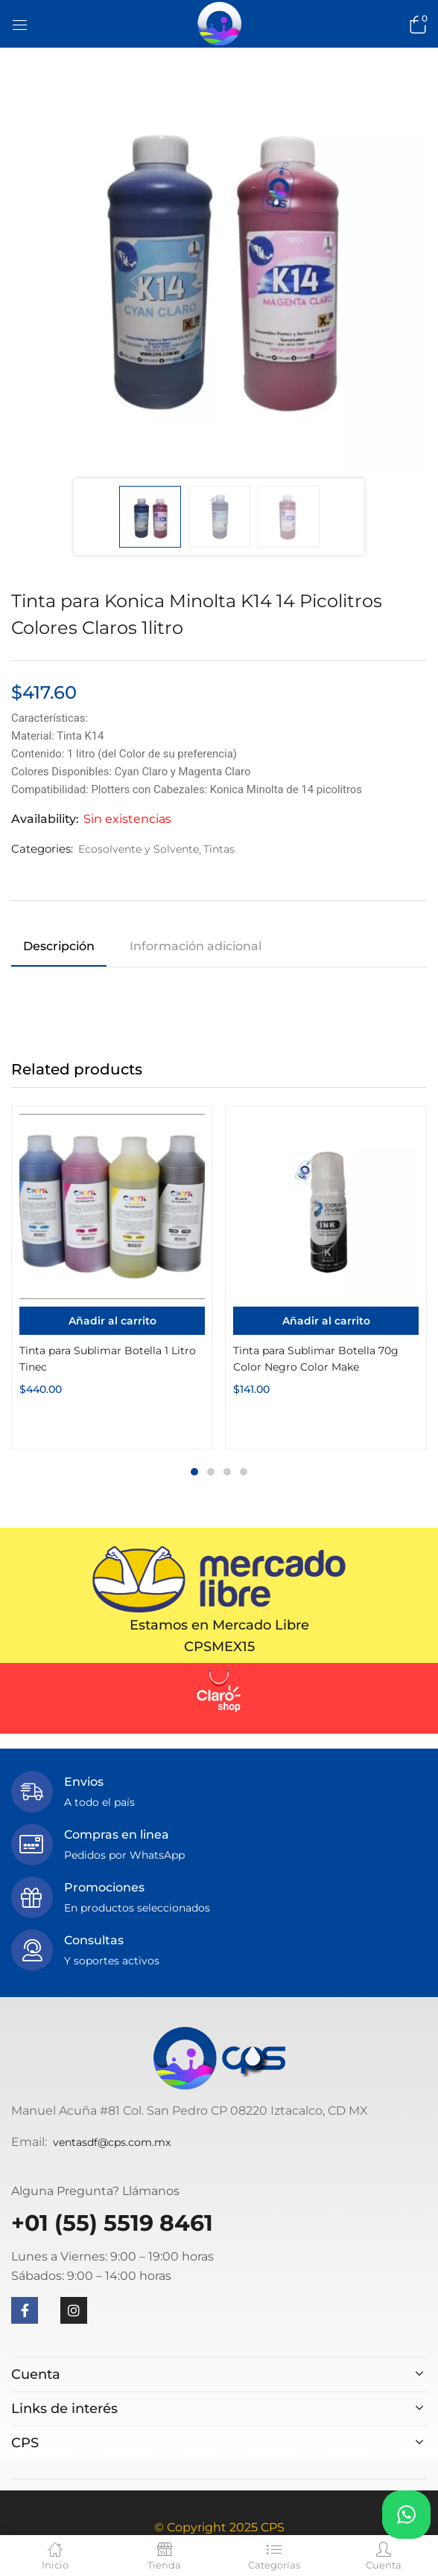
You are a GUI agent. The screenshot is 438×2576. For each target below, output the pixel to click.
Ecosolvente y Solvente (138, 849)
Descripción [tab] (59, 946)
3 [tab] (227, 1472)
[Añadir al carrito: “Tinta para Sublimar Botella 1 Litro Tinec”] (112, 1321)
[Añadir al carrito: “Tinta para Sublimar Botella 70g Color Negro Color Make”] (326, 1321)
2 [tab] (211, 1472)
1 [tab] (194, 1472)
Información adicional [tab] (195, 946)
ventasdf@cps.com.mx (112, 2142)
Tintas (219, 849)
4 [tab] (243, 1472)
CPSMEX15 (219, 1646)
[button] (415, 23)
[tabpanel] (112, 1277)
